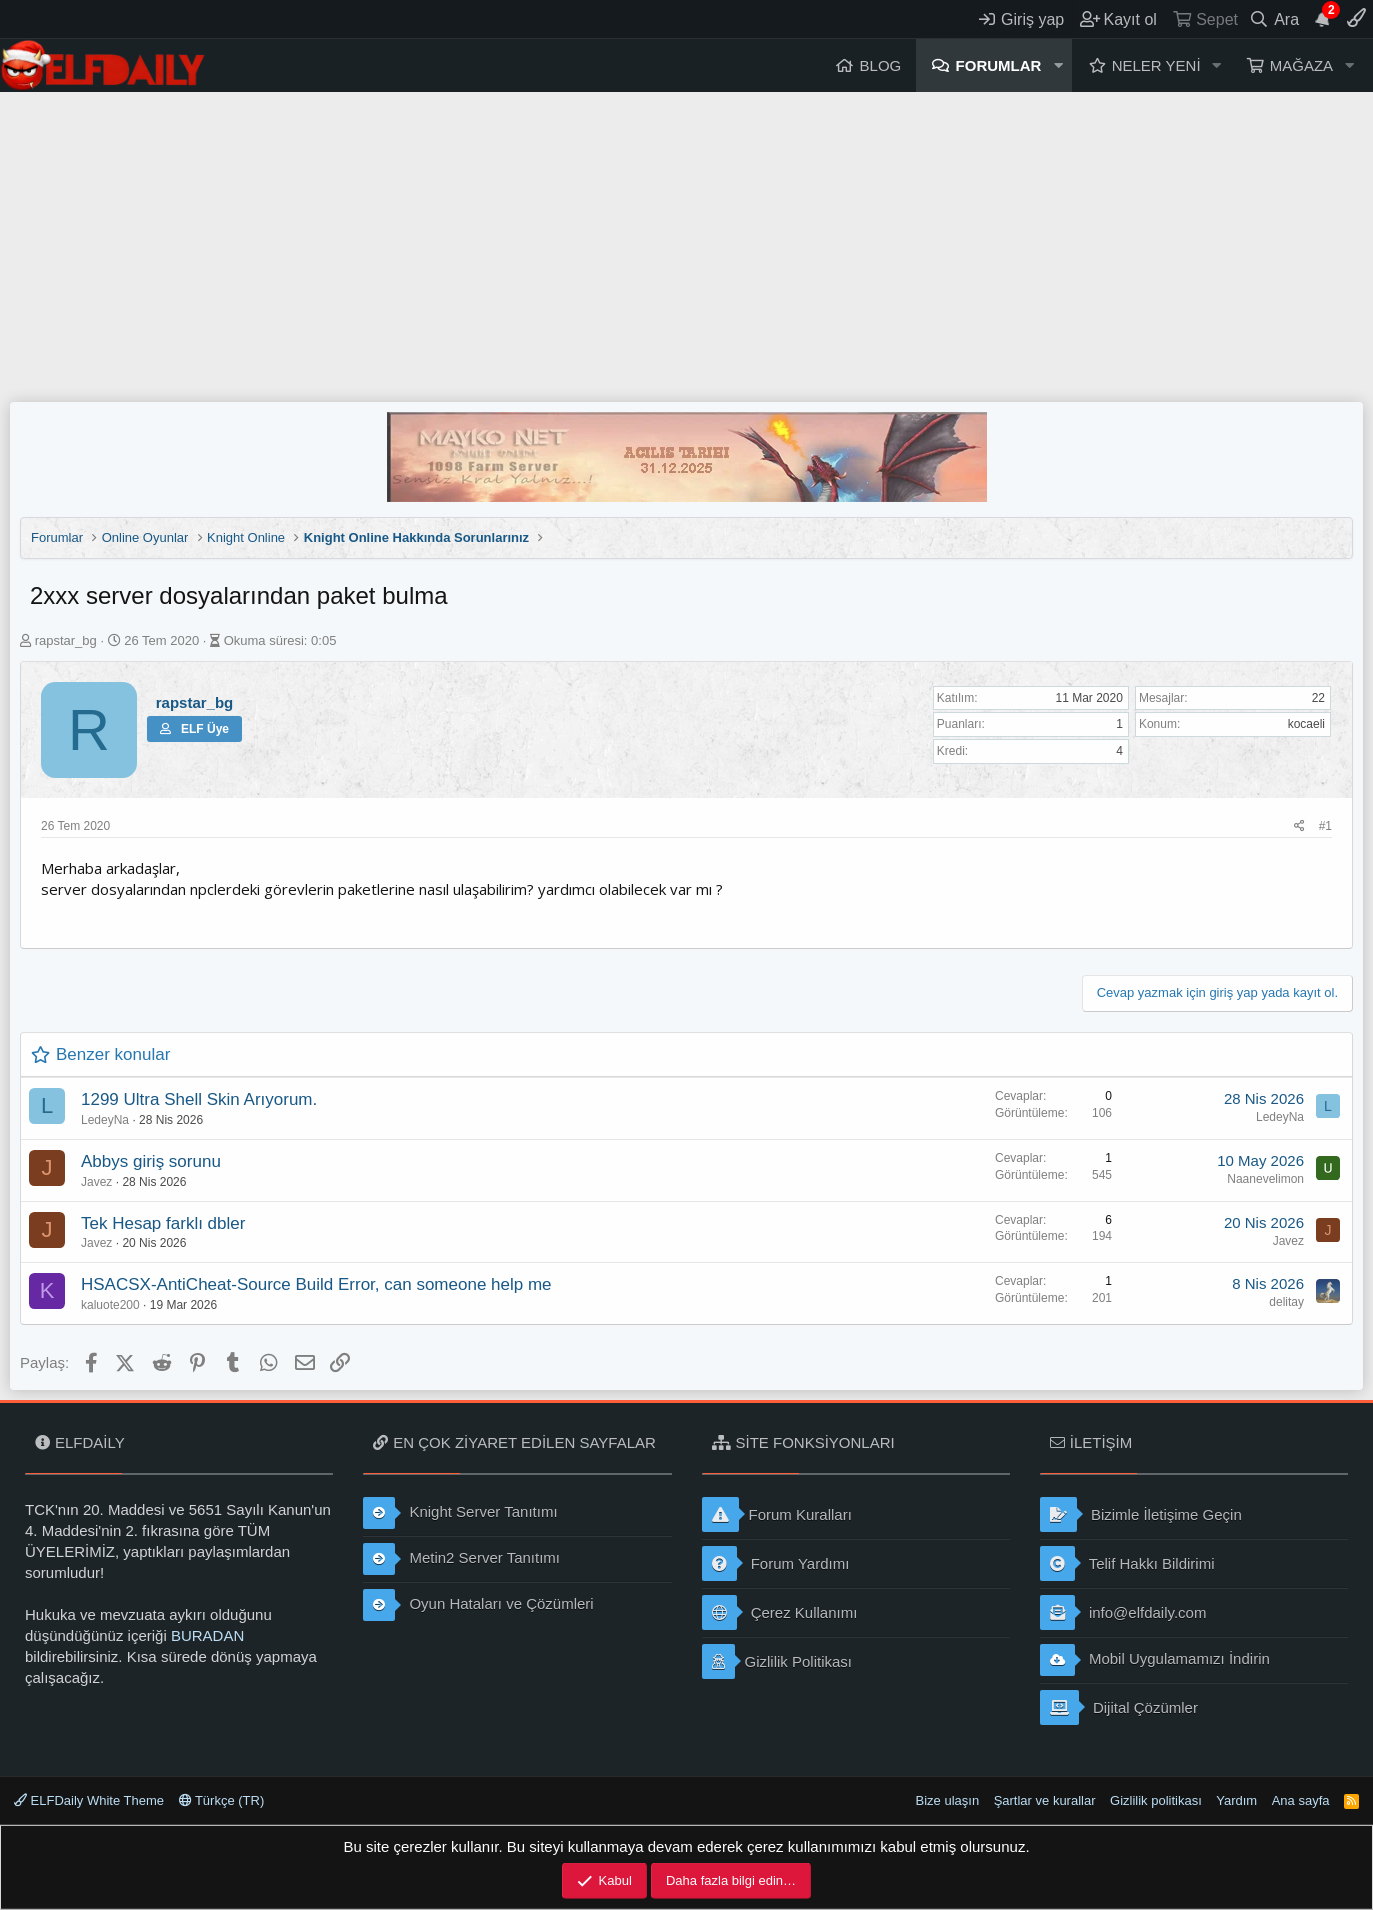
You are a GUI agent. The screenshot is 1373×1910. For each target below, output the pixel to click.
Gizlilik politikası (1156, 1800)
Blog (881, 65)
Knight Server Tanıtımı (460, 1513)
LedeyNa (105, 1120)
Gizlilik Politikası (777, 1661)
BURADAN (207, 1635)
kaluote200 (110, 1305)
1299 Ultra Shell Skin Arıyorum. (199, 1099)
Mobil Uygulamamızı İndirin (1155, 1660)
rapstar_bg (66, 640)
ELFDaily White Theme (89, 1800)
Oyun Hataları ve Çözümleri (478, 1605)
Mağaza (1301, 65)
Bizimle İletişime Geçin (1141, 1514)
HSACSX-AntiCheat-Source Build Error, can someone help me (316, 1284)
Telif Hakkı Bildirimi (1127, 1563)
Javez (96, 1182)
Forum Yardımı (776, 1563)
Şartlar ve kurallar (1045, 1800)
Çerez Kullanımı (780, 1612)
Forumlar (999, 65)
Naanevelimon (1265, 1179)
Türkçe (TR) (222, 1800)
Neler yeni (1156, 65)
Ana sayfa (1301, 1800)
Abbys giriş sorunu (151, 1161)
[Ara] (1274, 19)
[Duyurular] (1323, 19)
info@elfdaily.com (1123, 1612)
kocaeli (1306, 724)
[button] (1058, 65)
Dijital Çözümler (1119, 1707)
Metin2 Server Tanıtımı (461, 1559)
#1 (1325, 826)
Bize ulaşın (948, 1800)
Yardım (1236, 1800)
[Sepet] (1204, 19)
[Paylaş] (1299, 826)
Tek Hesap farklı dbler (163, 1223)
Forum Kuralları (777, 1514)
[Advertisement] (687, 242)
